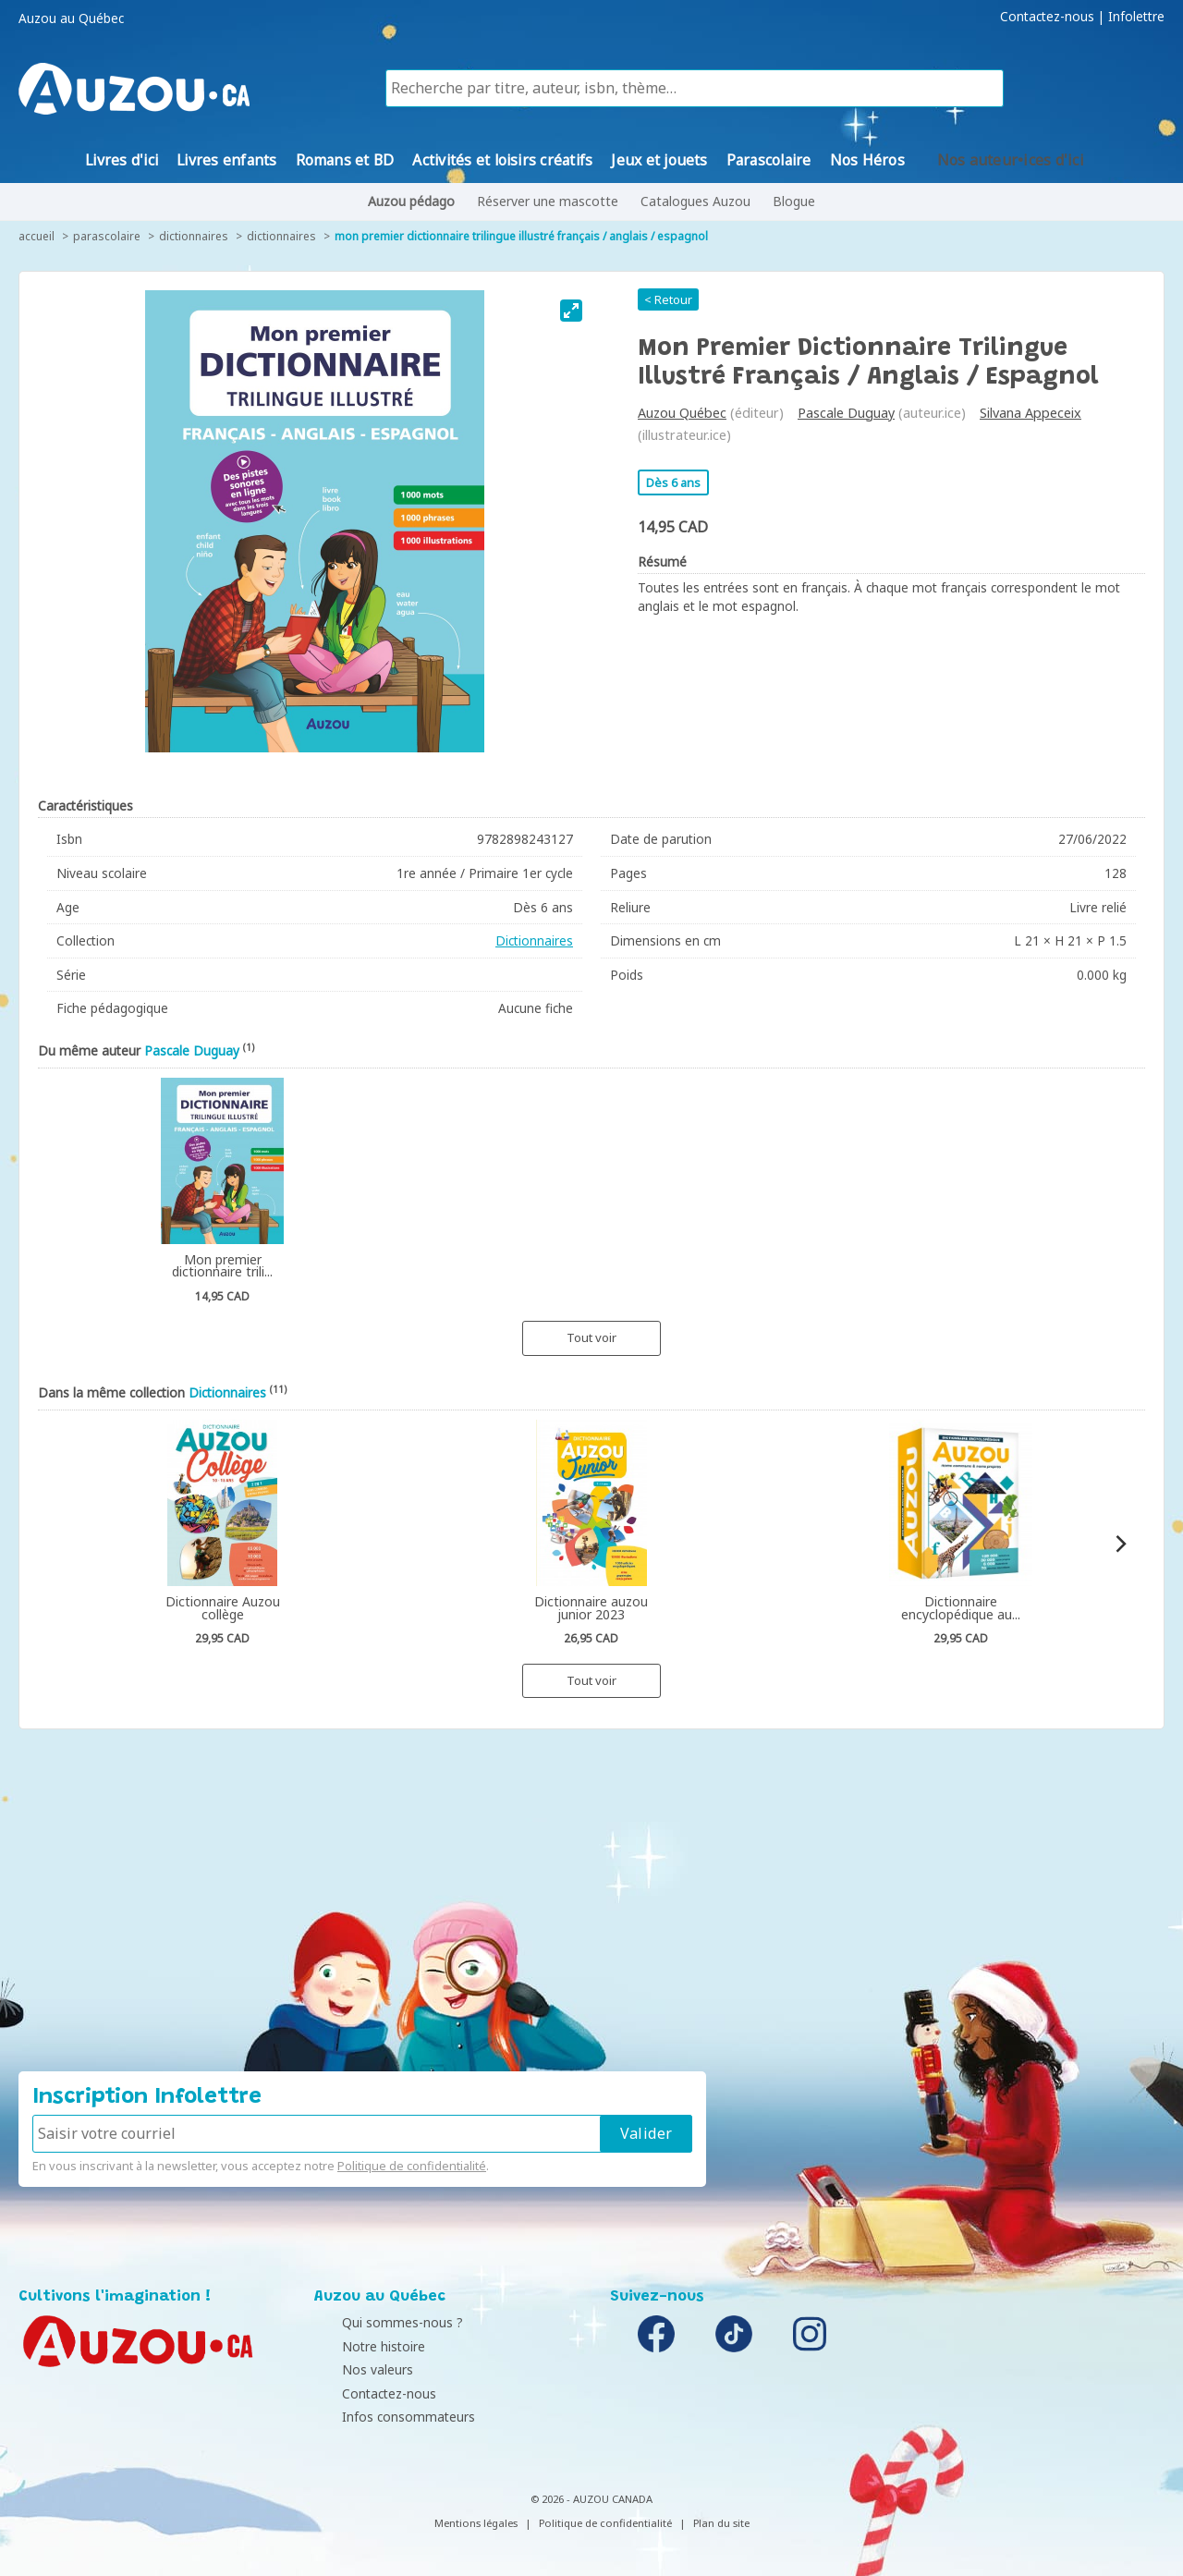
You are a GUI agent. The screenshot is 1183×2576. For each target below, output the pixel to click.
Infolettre (1136, 16)
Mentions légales (476, 2523)
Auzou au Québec (71, 18)
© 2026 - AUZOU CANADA (591, 2499)
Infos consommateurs (385, 2416)
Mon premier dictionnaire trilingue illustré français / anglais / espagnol (521, 236)
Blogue (794, 201)
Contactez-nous (1047, 16)
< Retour (668, 299)
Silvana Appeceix (1030, 412)
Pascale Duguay (846, 412)
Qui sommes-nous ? (379, 2322)
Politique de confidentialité (411, 2165)
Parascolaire (106, 236)
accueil (36, 236)
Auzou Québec (682, 412)
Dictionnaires (193, 236)
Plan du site (721, 2523)
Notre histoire (360, 2346)
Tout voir (591, 1337)
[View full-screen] (571, 310)
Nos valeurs (354, 2369)
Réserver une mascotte (547, 201)
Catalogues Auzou (695, 201)
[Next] (1120, 1544)
